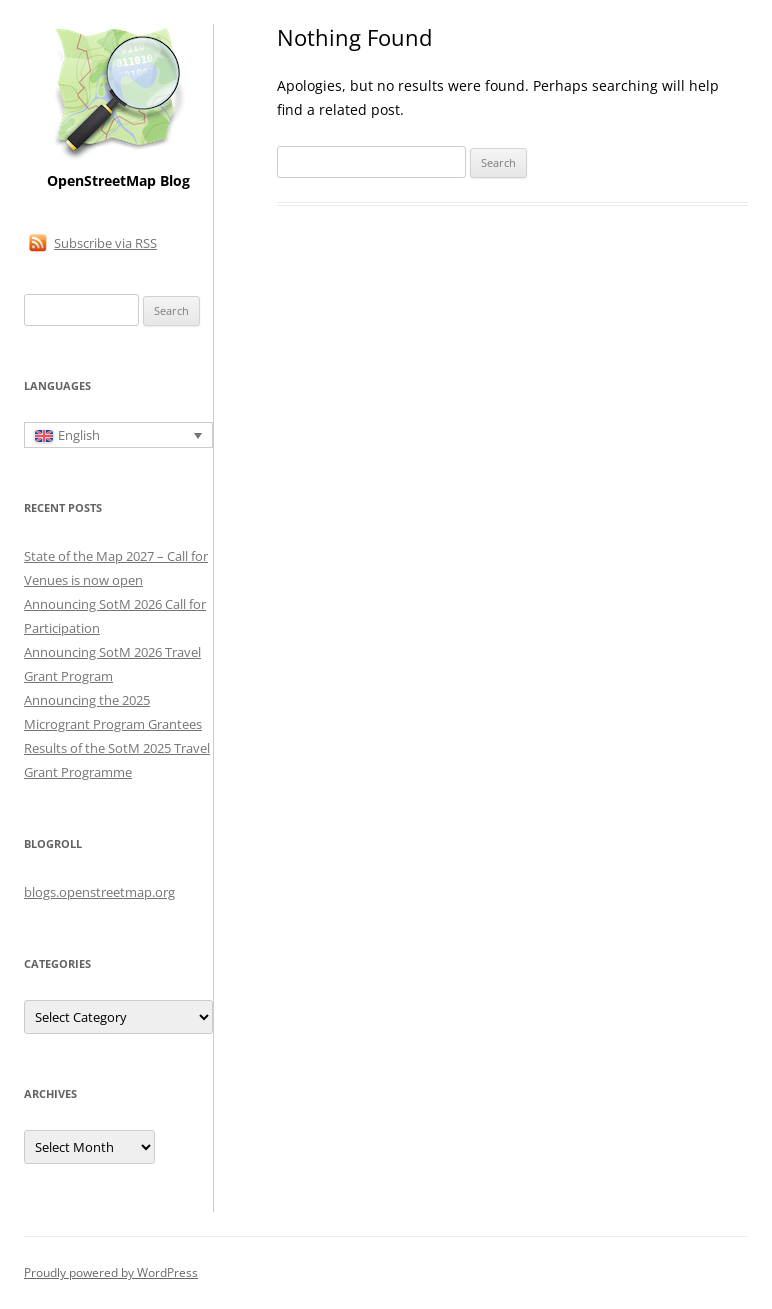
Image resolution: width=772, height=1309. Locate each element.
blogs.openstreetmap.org (99, 892)
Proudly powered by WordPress (111, 1272)
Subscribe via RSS (105, 243)
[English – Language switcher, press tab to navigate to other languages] (118, 435)
